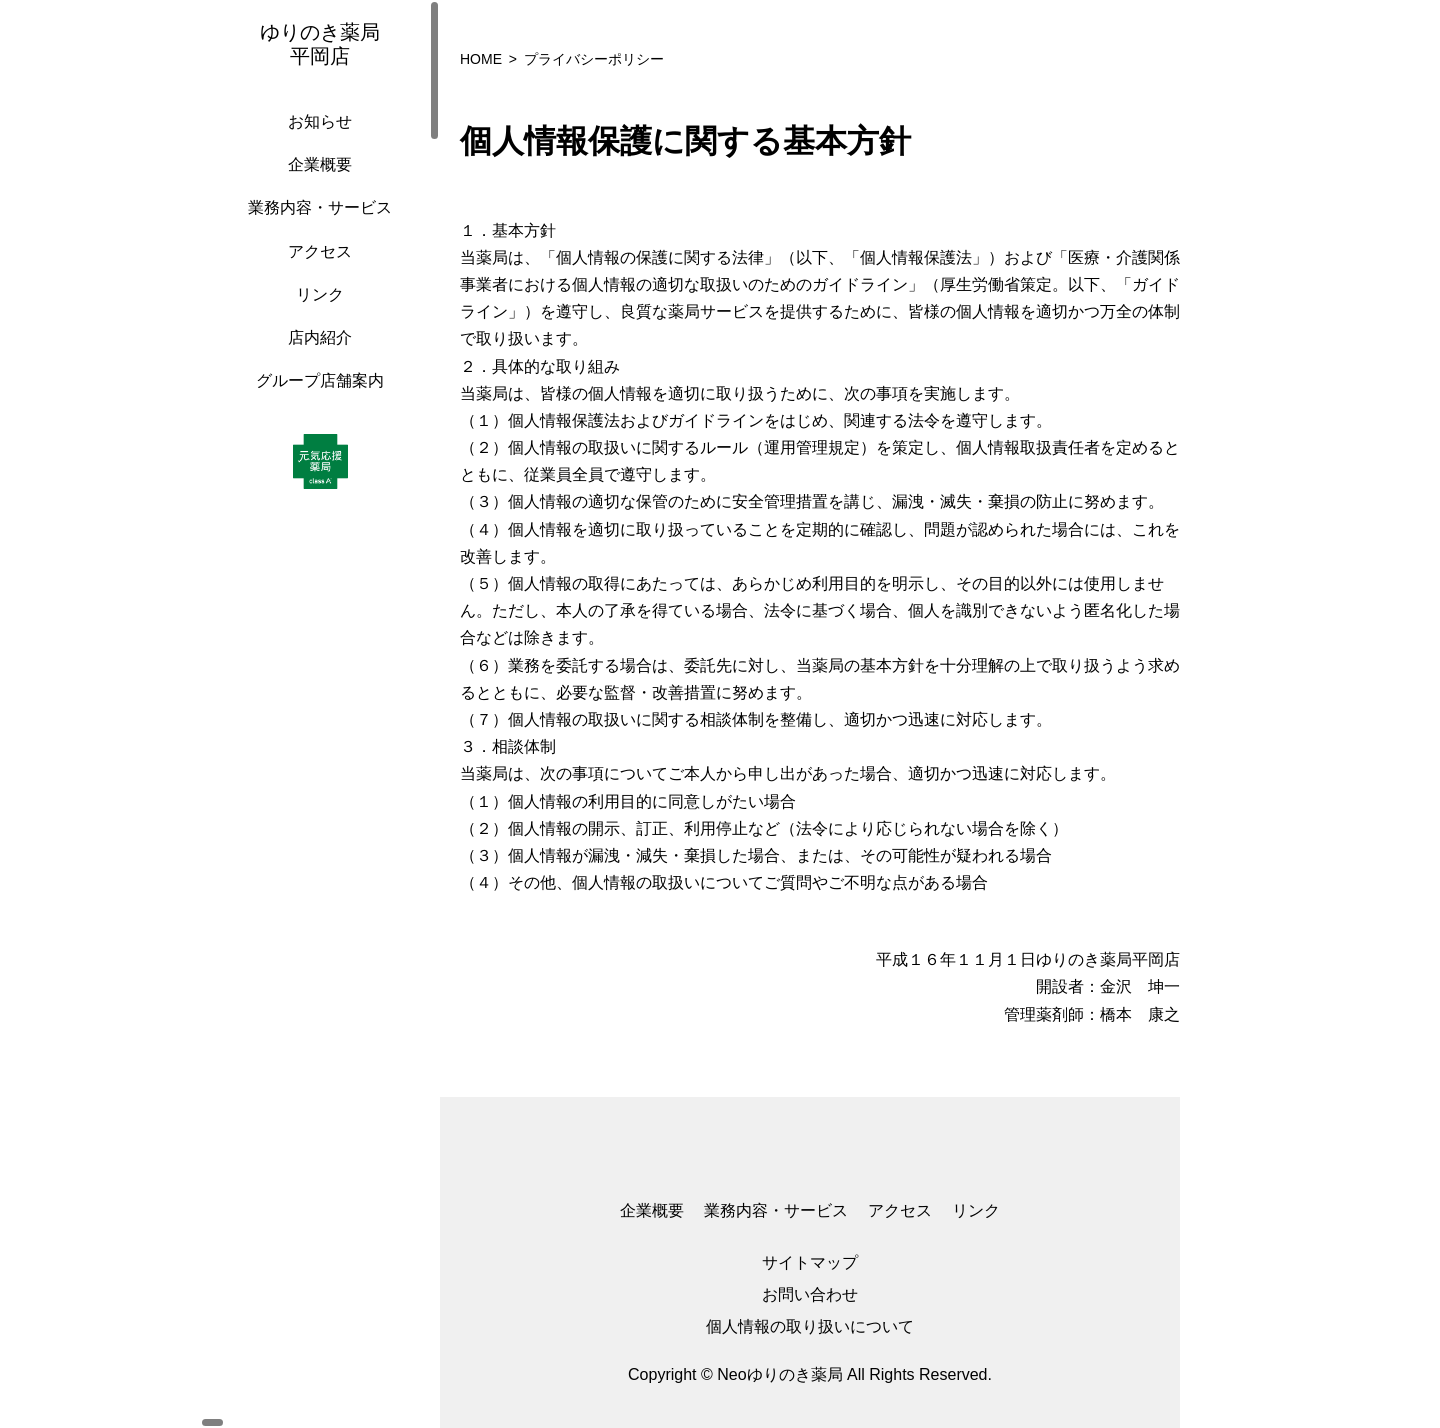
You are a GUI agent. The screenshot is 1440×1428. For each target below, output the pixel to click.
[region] (320, 714)
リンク (315, 314)
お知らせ (315, 141)
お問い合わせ (810, 1294)
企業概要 (315, 184)
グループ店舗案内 (315, 400)
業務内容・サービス (315, 227)
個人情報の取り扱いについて (810, 1326)
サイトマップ (810, 1262)
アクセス (315, 271)
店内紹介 (315, 357)
